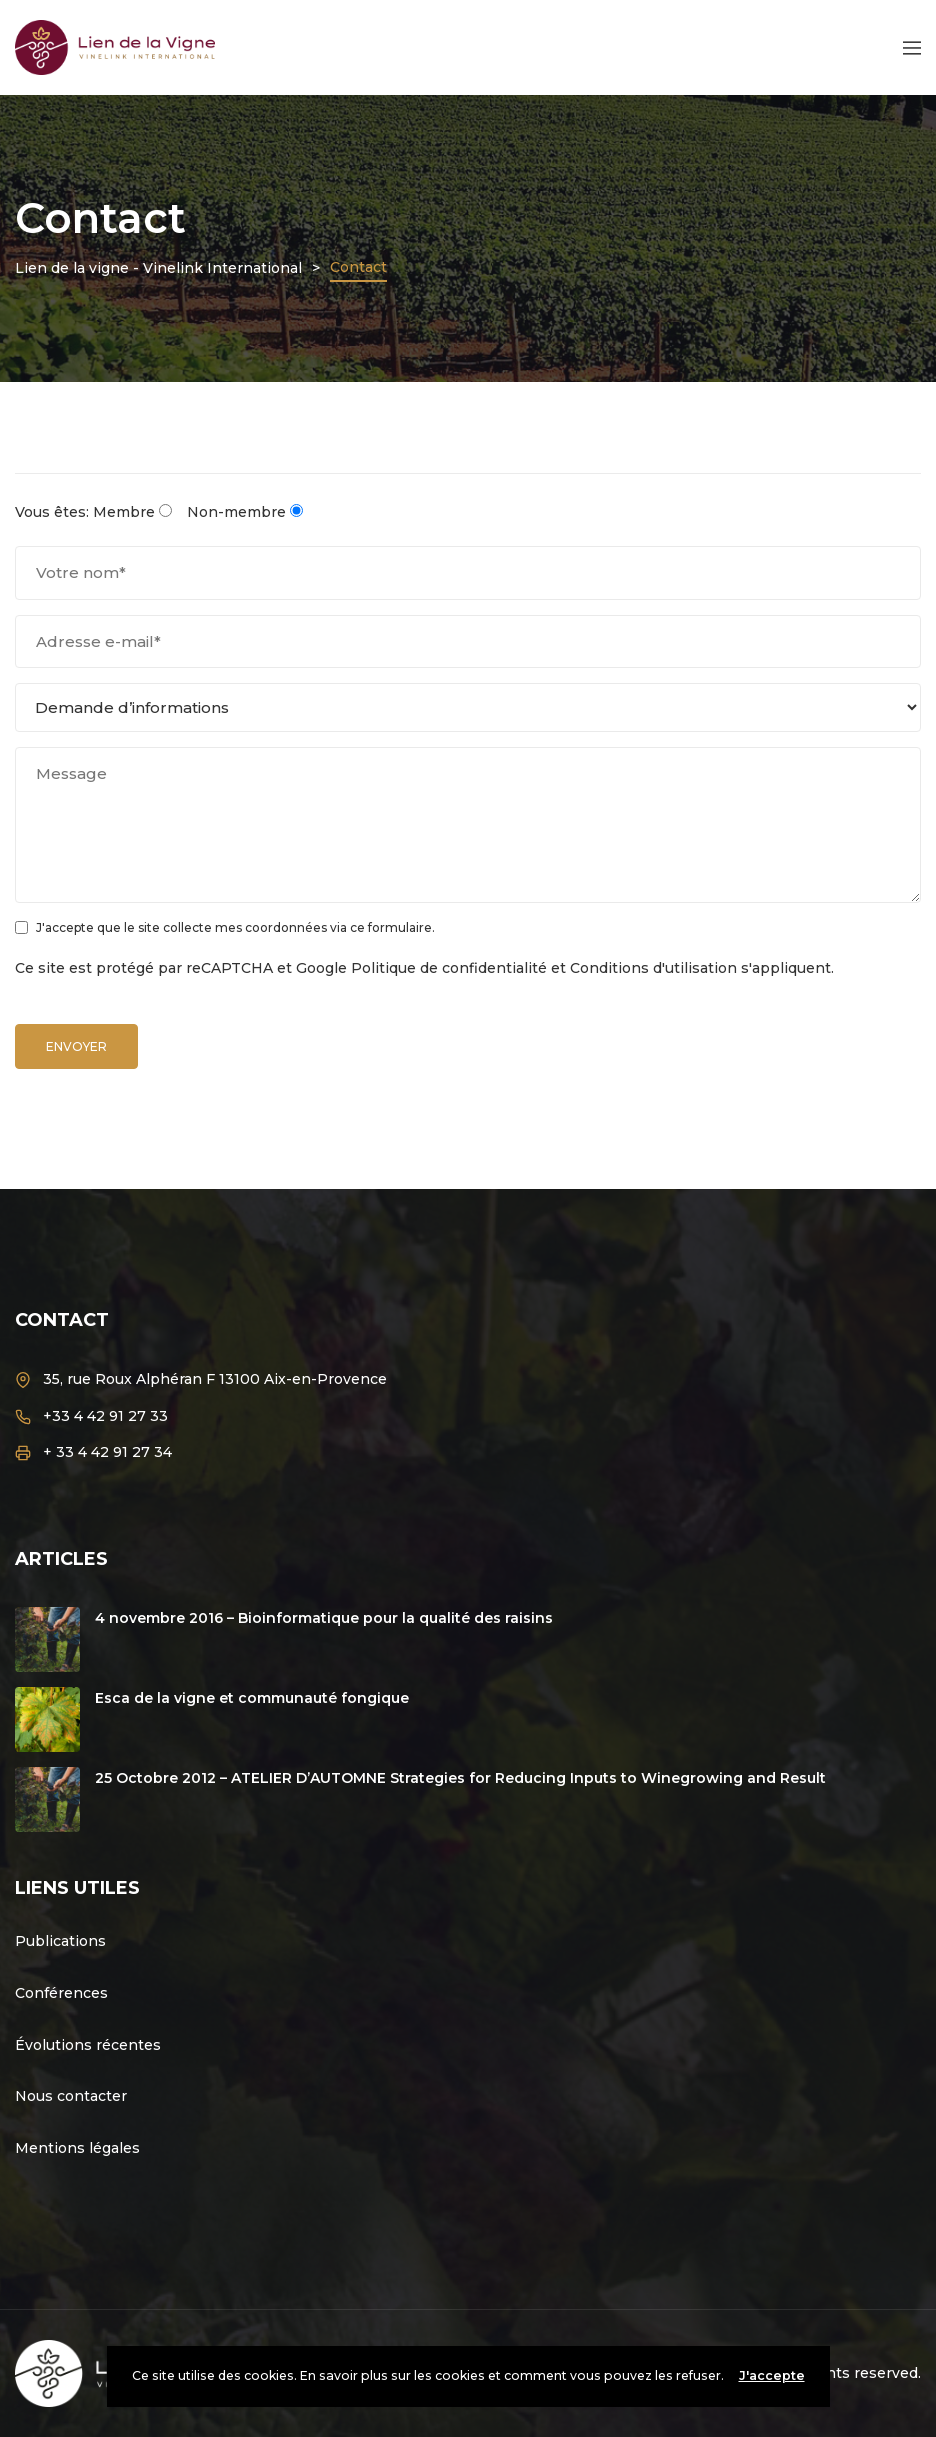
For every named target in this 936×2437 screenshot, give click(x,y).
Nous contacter (71, 2096)
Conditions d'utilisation (653, 968)
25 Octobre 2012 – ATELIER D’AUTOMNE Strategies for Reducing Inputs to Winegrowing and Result (460, 1778)
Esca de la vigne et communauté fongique (252, 1698)
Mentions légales (77, 2148)
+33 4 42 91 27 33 (105, 1416)
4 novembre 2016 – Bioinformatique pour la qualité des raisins (324, 1618)
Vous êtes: (52, 512)
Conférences (61, 1993)
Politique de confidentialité (449, 968)
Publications (60, 1941)
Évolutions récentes (88, 2045)
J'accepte (772, 2375)
